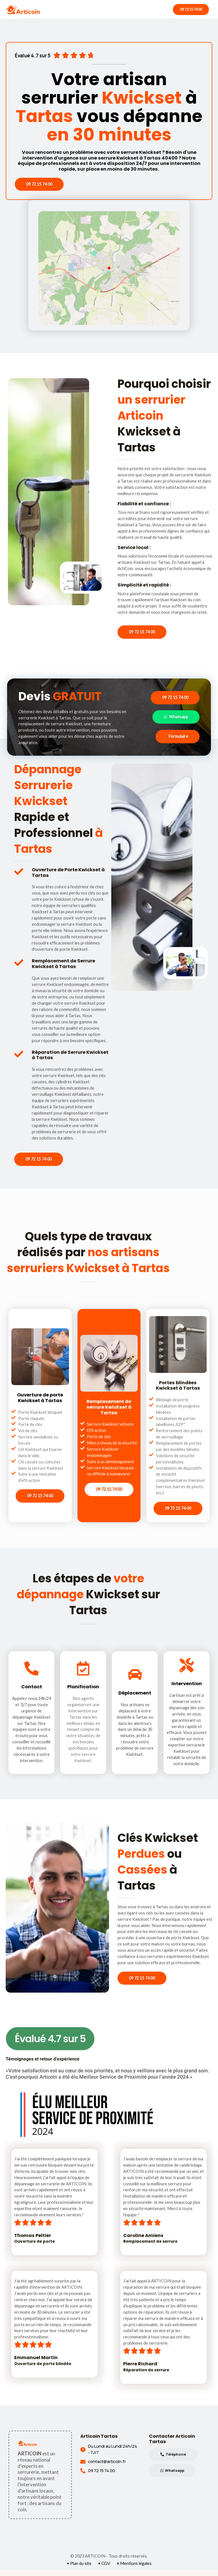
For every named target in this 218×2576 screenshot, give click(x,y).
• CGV (104, 2570)
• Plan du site (79, 2570)
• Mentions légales (134, 2570)
